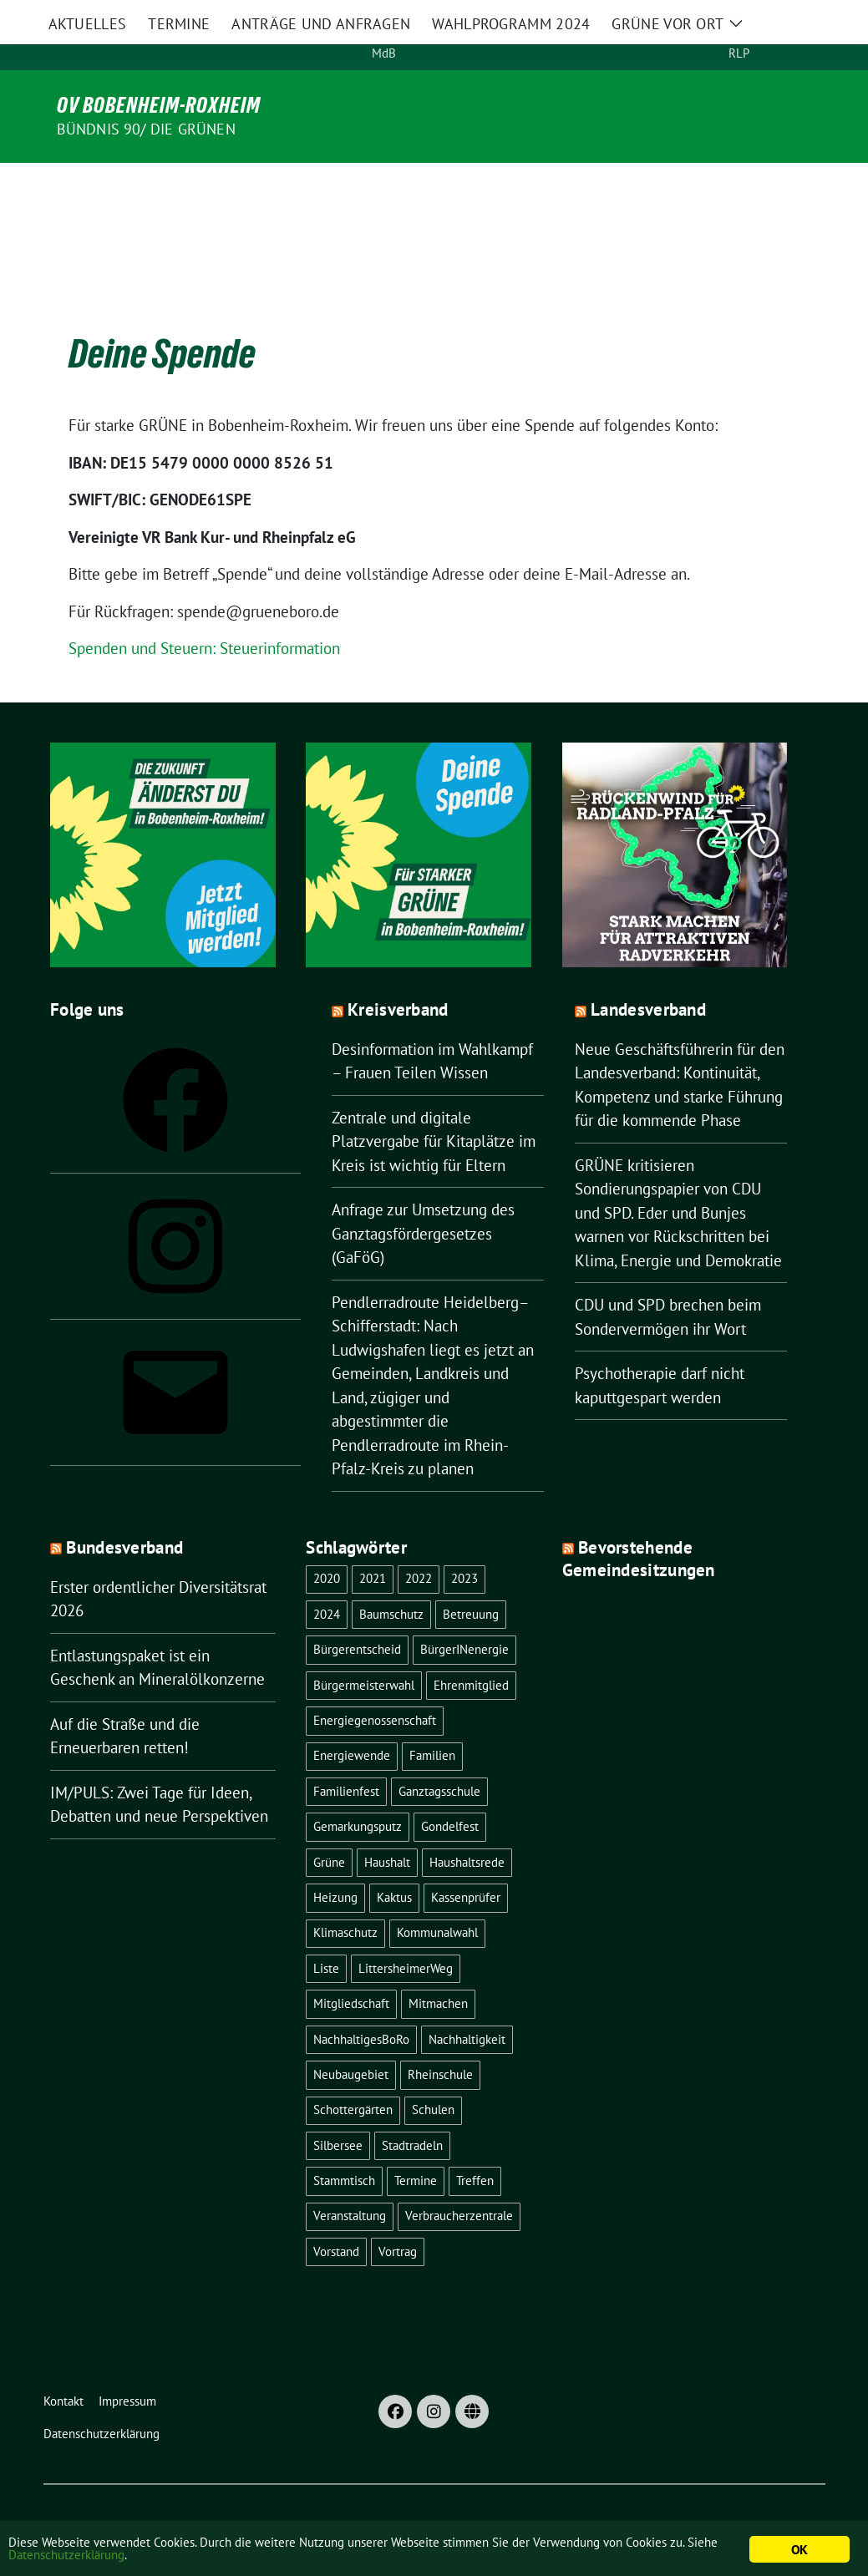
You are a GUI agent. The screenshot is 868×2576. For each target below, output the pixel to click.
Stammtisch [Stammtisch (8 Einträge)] (344, 2145)
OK (799, 2549)
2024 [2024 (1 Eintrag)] (326, 1579)
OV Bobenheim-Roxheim (159, 105)
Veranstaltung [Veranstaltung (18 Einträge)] (349, 2180)
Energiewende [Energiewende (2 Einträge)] (351, 1720)
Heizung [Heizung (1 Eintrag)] (335, 1862)
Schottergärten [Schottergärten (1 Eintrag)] (353, 2074)
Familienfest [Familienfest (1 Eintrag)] (346, 1756)
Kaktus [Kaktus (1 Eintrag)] (394, 1862)
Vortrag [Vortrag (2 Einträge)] (397, 2216)
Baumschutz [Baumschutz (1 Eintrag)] (391, 1579)
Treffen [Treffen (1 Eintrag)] (475, 2145)
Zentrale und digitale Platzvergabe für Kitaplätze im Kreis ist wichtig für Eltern (434, 1106)
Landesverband (648, 974)
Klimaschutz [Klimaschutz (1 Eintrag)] (345, 1897)
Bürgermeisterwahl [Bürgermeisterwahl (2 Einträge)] (363, 1650)
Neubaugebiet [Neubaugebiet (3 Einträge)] (350, 2039)
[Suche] (787, 35)
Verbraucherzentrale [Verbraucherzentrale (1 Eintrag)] (459, 2180)
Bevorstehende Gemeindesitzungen (638, 1523)
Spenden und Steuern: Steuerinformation (204, 613)
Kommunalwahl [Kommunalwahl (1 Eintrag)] (437, 1897)
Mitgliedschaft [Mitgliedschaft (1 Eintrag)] (351, 1968)
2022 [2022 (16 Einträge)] (418, 1543)
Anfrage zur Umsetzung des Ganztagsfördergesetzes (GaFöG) (423, 1198)
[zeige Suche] (811, 35)
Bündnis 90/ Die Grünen (146, 129)
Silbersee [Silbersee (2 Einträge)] (338, 2110)
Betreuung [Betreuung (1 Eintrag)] (471, 1579)
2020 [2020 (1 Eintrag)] (326, 1543)
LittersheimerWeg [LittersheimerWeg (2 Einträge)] (405, 1933)
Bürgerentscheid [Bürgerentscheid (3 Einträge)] (357, 1614)
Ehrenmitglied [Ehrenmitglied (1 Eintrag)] (471, 1650)
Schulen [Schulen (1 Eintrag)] (433, 2074)
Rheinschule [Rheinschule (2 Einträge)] (440, 2039)
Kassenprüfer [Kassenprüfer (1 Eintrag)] (465, 1862)
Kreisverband (398, 974)
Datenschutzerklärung (184, 2557)
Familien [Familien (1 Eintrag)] (432, 1720)
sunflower (172, 2511)
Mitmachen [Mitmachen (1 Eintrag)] (438, 1968)
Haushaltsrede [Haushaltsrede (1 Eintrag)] (467, 1827)
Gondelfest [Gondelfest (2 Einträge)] (450, 1791)
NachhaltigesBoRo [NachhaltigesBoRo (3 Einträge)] (361, 2004)
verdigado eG (367, 2511)
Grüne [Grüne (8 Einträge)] (329, 1827)
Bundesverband (124, 1512)
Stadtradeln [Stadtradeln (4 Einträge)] (412, 2110)
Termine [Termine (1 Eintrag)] (415, 2145)
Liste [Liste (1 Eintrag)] (326, 1933)
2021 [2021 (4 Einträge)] (372, 1543)
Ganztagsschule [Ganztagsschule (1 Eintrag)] (439, 1756)
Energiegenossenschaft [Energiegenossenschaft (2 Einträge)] (374, 1685)
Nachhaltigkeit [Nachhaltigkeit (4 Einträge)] (467, 2004)
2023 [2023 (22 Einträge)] (464, 1543)
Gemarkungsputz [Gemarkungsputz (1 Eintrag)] (357, 1791)
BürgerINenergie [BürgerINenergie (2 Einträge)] (464, 1614)
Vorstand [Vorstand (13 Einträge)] (336, 2216)
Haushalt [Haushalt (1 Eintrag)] (387, 1827)
